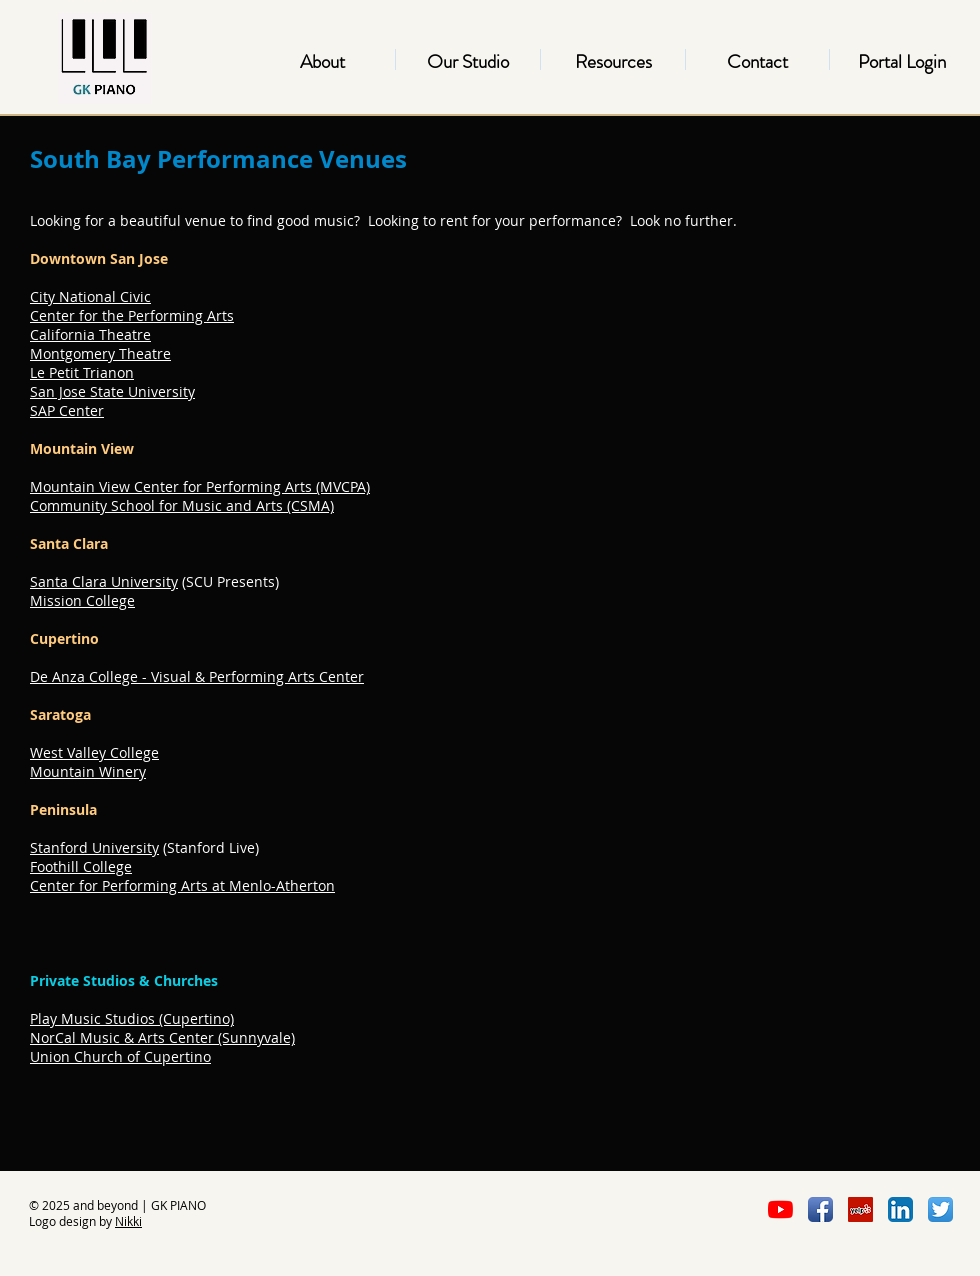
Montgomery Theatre (100, 353)
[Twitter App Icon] (940, 1209)
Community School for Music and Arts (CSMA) (182, 505)
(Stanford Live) (209, 847)
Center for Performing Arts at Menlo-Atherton (182, 885)
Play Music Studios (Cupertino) (132, 1018)
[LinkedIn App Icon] (900, 1209)
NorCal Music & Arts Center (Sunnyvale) (162, 1037)
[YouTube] (780, 1209)
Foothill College (81, 866)
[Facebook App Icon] (820, 1209)
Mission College (82, 600)
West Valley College (94, 752)
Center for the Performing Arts (132, 315)
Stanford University (94, 847)
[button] (468, 59)
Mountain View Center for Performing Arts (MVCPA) (200, 486)
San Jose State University (112, 391)
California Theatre (90, 334)
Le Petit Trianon (82, 372)
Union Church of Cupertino (120, 1056)
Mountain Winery (88, 771)
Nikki (128, 1221)
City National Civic (90, 296)
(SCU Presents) (228, 581)
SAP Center (67, 410)
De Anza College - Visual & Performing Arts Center (197, 676)
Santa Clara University (104, 581)
